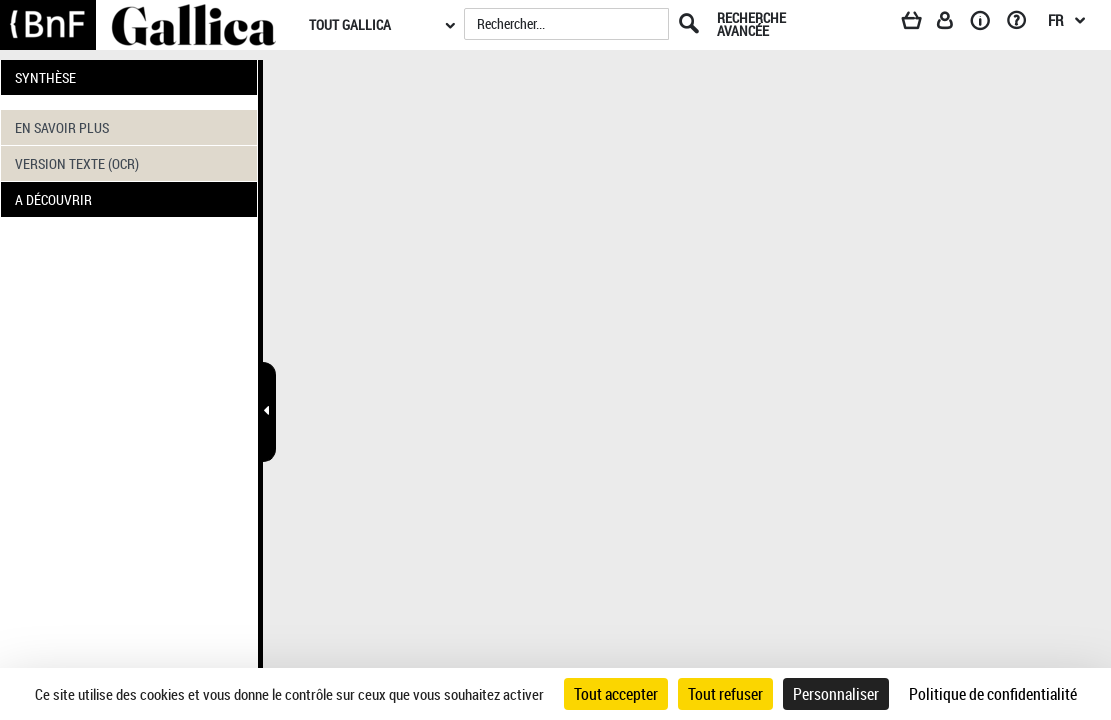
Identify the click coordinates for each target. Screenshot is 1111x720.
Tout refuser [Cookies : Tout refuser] (725, 694)
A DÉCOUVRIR (53, 199)
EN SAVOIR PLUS (62, 127)
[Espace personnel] (954, 24)
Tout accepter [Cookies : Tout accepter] (616, 694)
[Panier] (921, 24)
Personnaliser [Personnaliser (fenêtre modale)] (836, 694)
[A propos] (987, 24)
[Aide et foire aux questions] (1023, 24)
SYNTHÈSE (45, 77)
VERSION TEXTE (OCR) (77, 163)
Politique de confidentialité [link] (993, 694)
